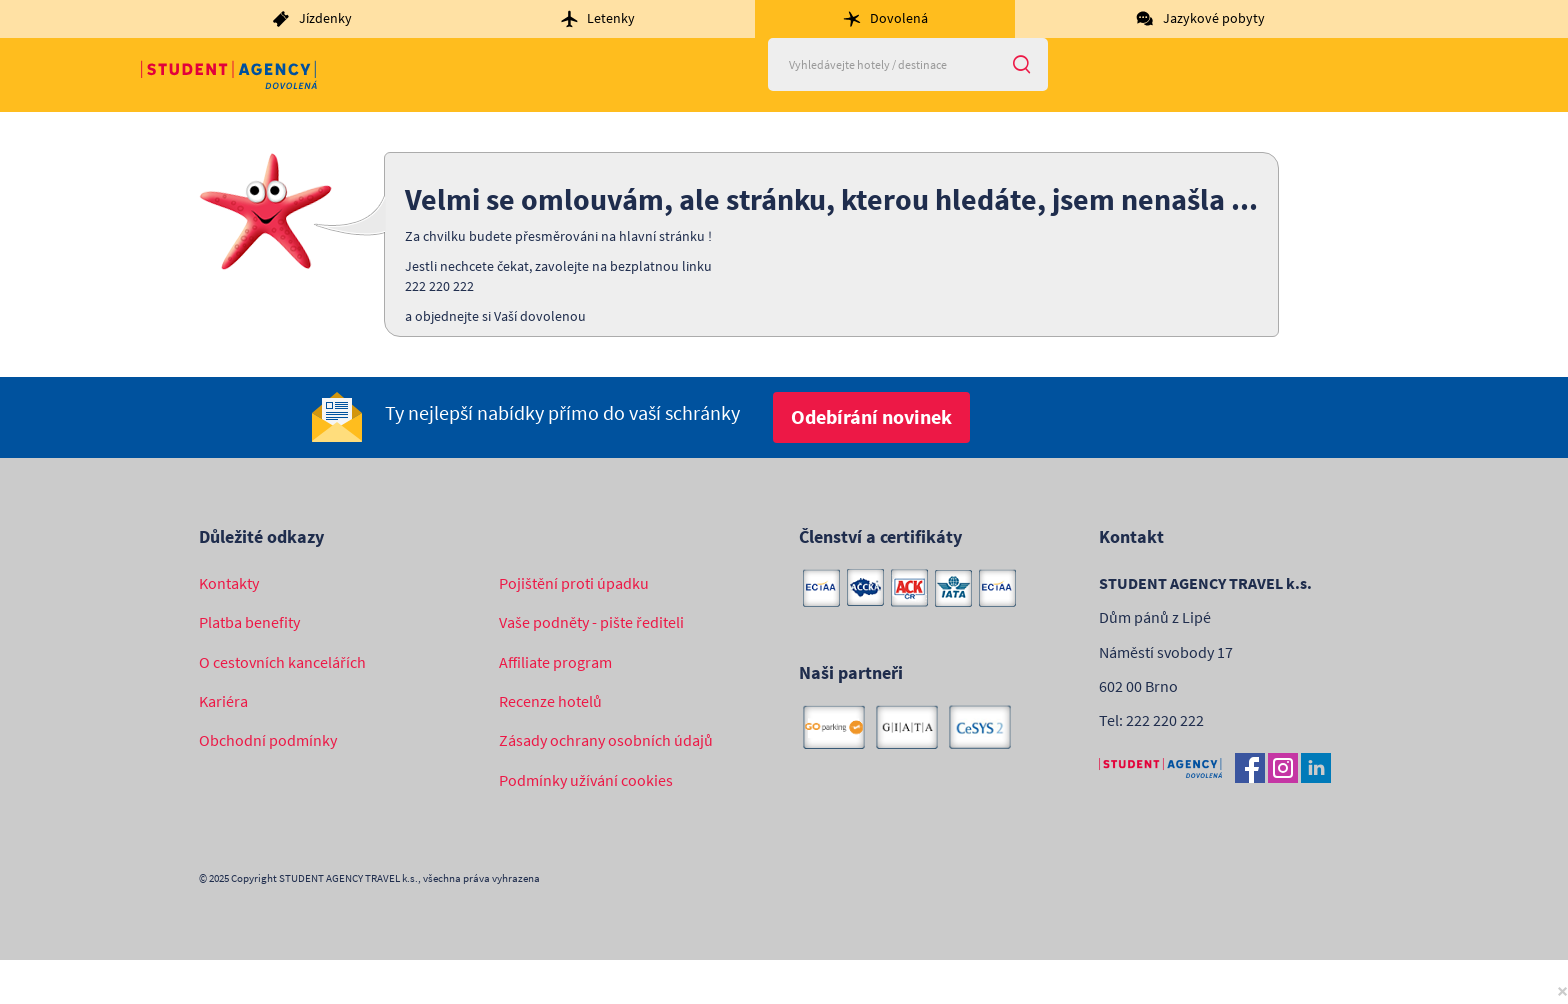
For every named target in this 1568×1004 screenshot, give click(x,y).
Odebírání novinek (871, 416)
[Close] (1562, 990)
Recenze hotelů (550, 701)
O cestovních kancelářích (282, 662)
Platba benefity (249, 622)
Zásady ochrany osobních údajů (606, 740)
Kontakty (229, 583)
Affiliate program (555, 662)
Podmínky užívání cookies (586, 780)
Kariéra (223, 701)
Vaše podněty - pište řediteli (591, 622)
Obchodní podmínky (268, 740)
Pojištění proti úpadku (574, 583)
